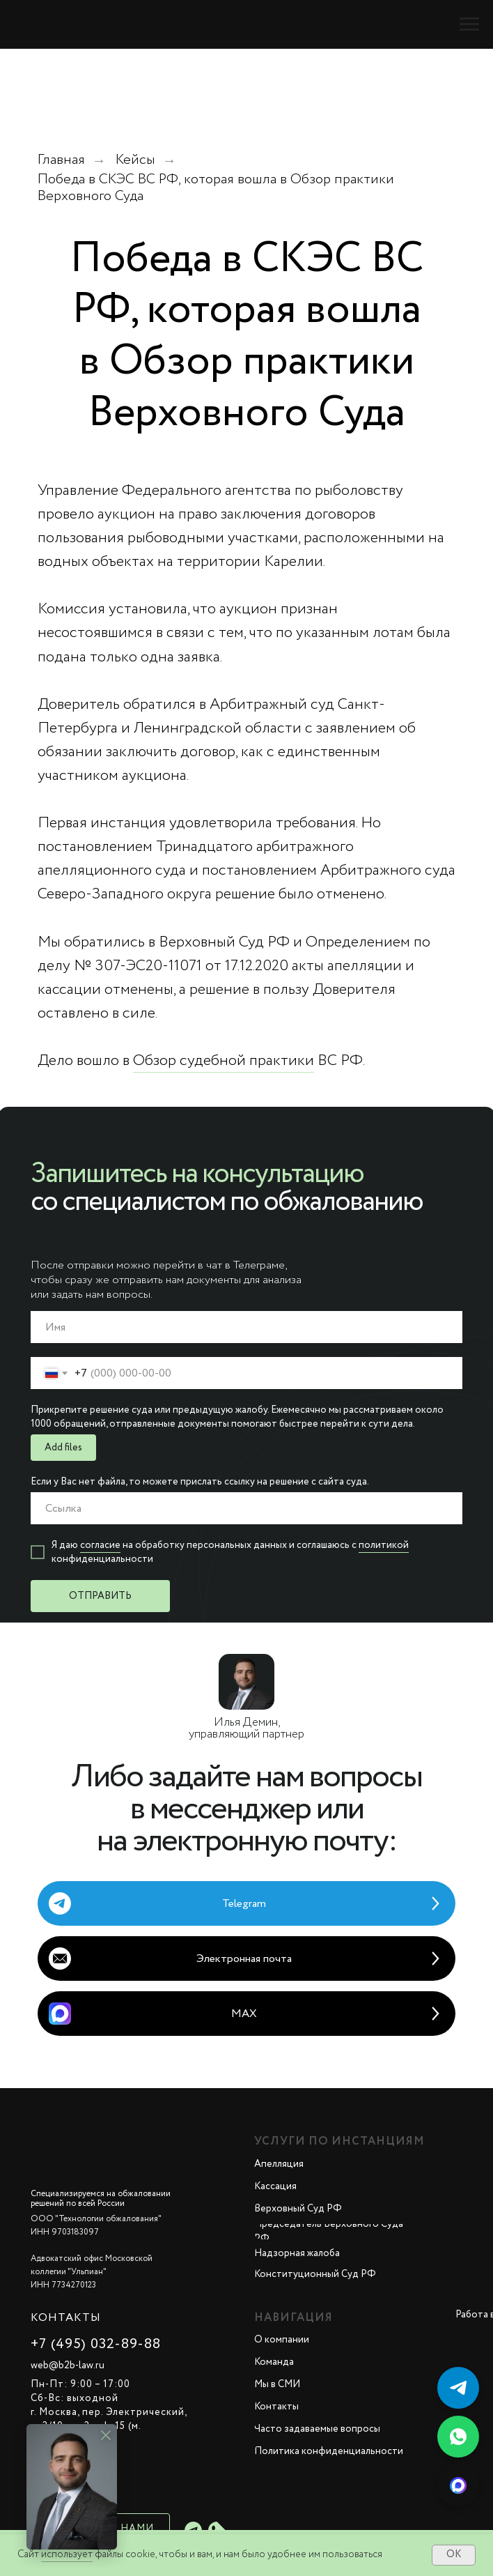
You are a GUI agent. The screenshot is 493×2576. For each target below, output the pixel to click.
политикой (384, 1545)
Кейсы (135, 160)
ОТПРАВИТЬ (100, 1596)
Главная (61, 160)
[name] (246, 1327)
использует (67, 2554)
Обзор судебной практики (223, 1061)
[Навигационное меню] (469, 24)
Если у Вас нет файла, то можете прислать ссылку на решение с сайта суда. (200, 1482)
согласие (100, 1545)
